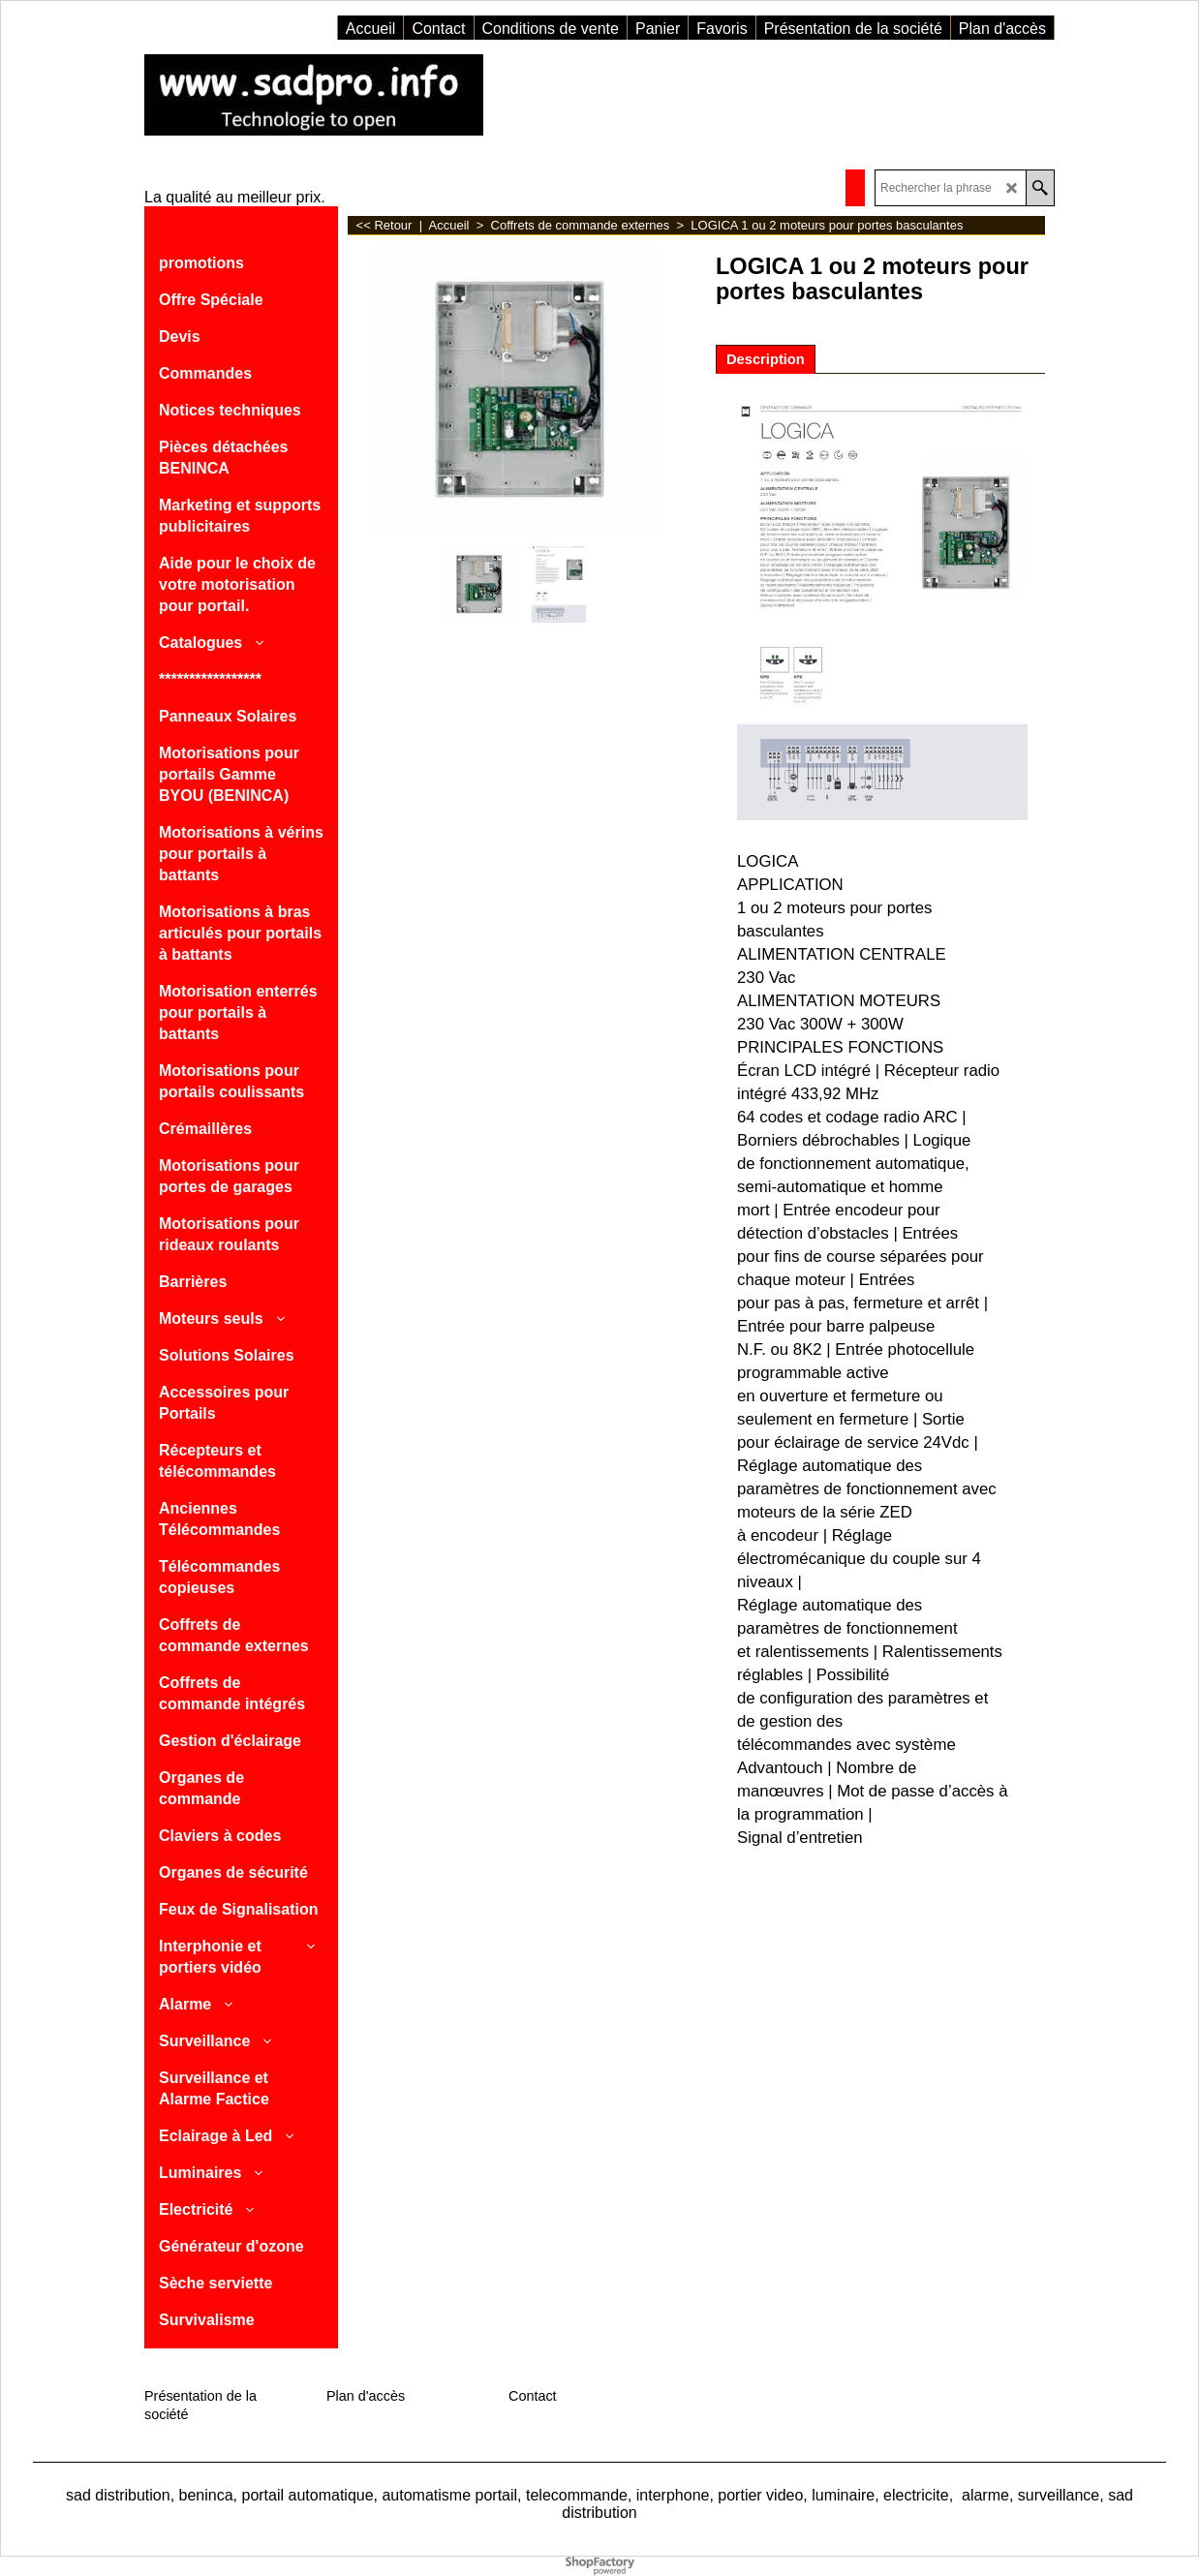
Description (765, 359)
